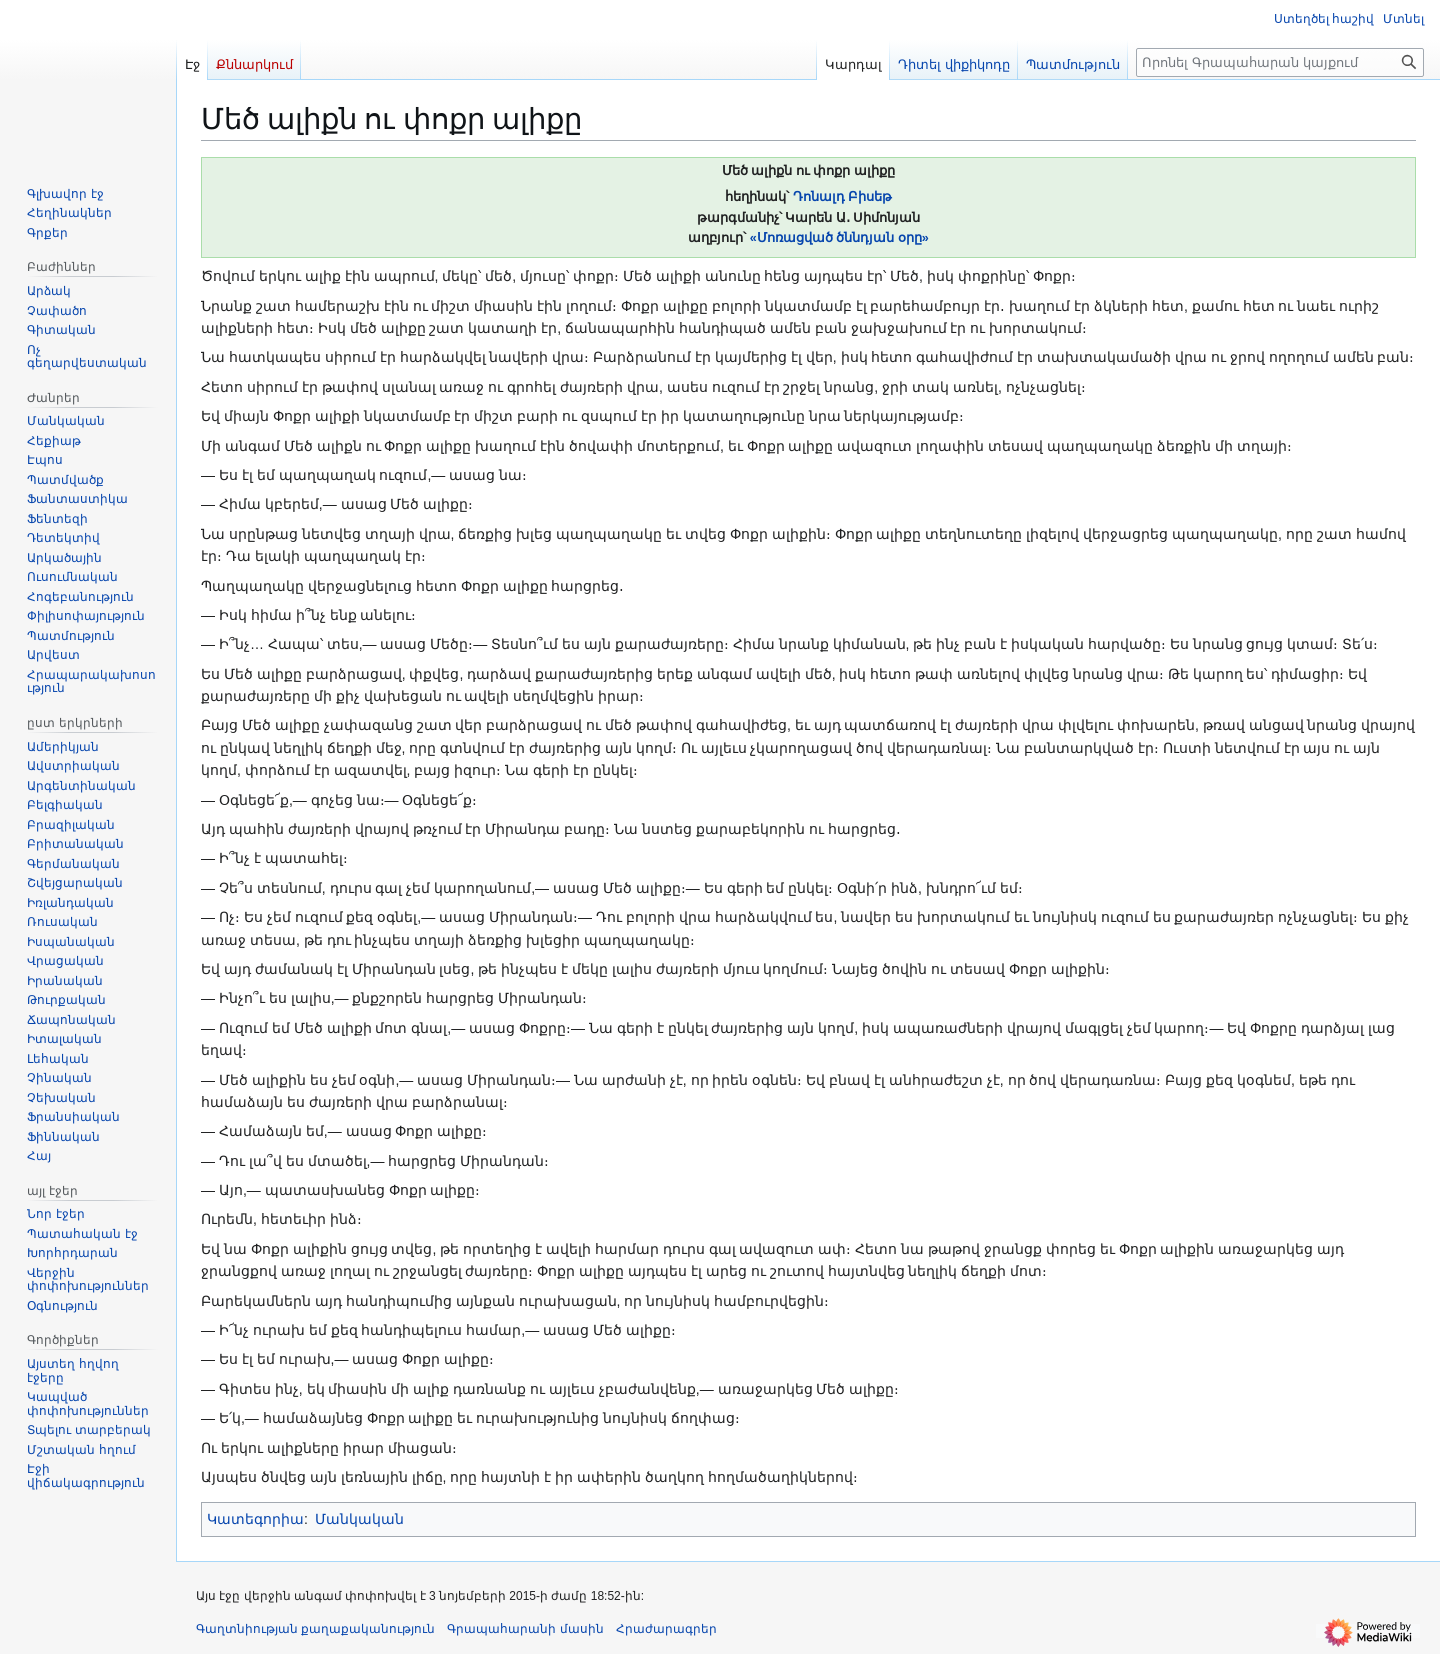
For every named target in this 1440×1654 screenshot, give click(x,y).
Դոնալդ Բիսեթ (843, 197)
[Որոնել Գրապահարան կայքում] (1280, 62)
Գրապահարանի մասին (525, 1629)
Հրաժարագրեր (666, 1629)
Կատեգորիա (255, 1519)
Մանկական (359, 1519)
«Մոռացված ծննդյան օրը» (839, 238)
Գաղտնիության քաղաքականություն (315, 1629)
